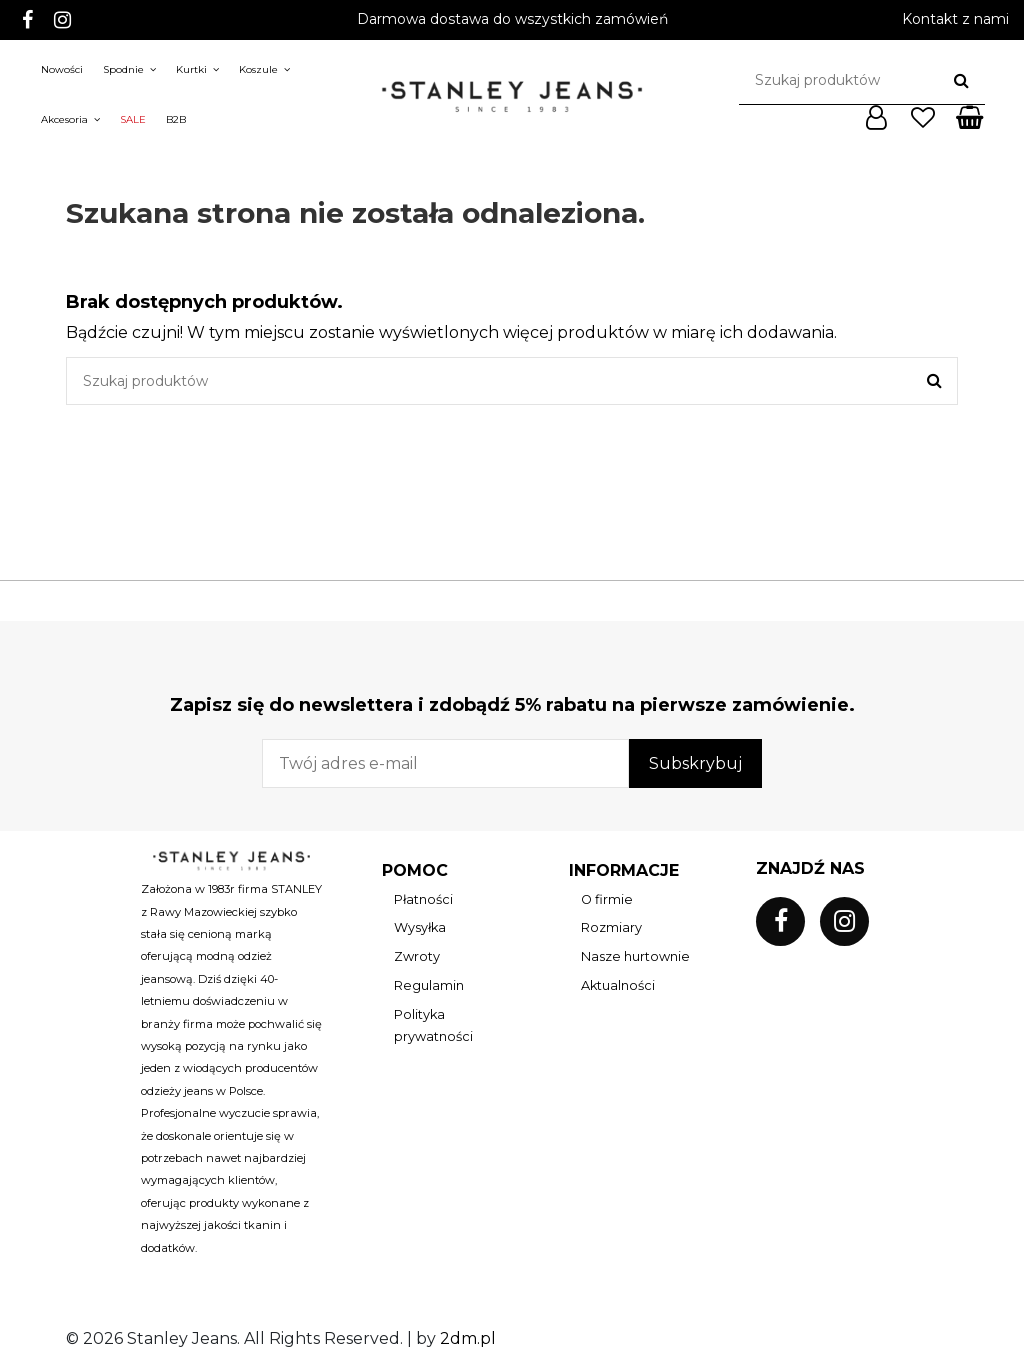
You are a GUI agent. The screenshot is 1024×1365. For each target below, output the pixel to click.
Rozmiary (611, 927)
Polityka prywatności (433, 1025)
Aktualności (618, 985)
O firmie (607, 899)
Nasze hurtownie (635, 956)
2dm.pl (468, 1338)
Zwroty (417, 956)
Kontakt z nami (955, 19)
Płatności (423, 899)
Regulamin (429, 985)
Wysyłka (420, 927)
